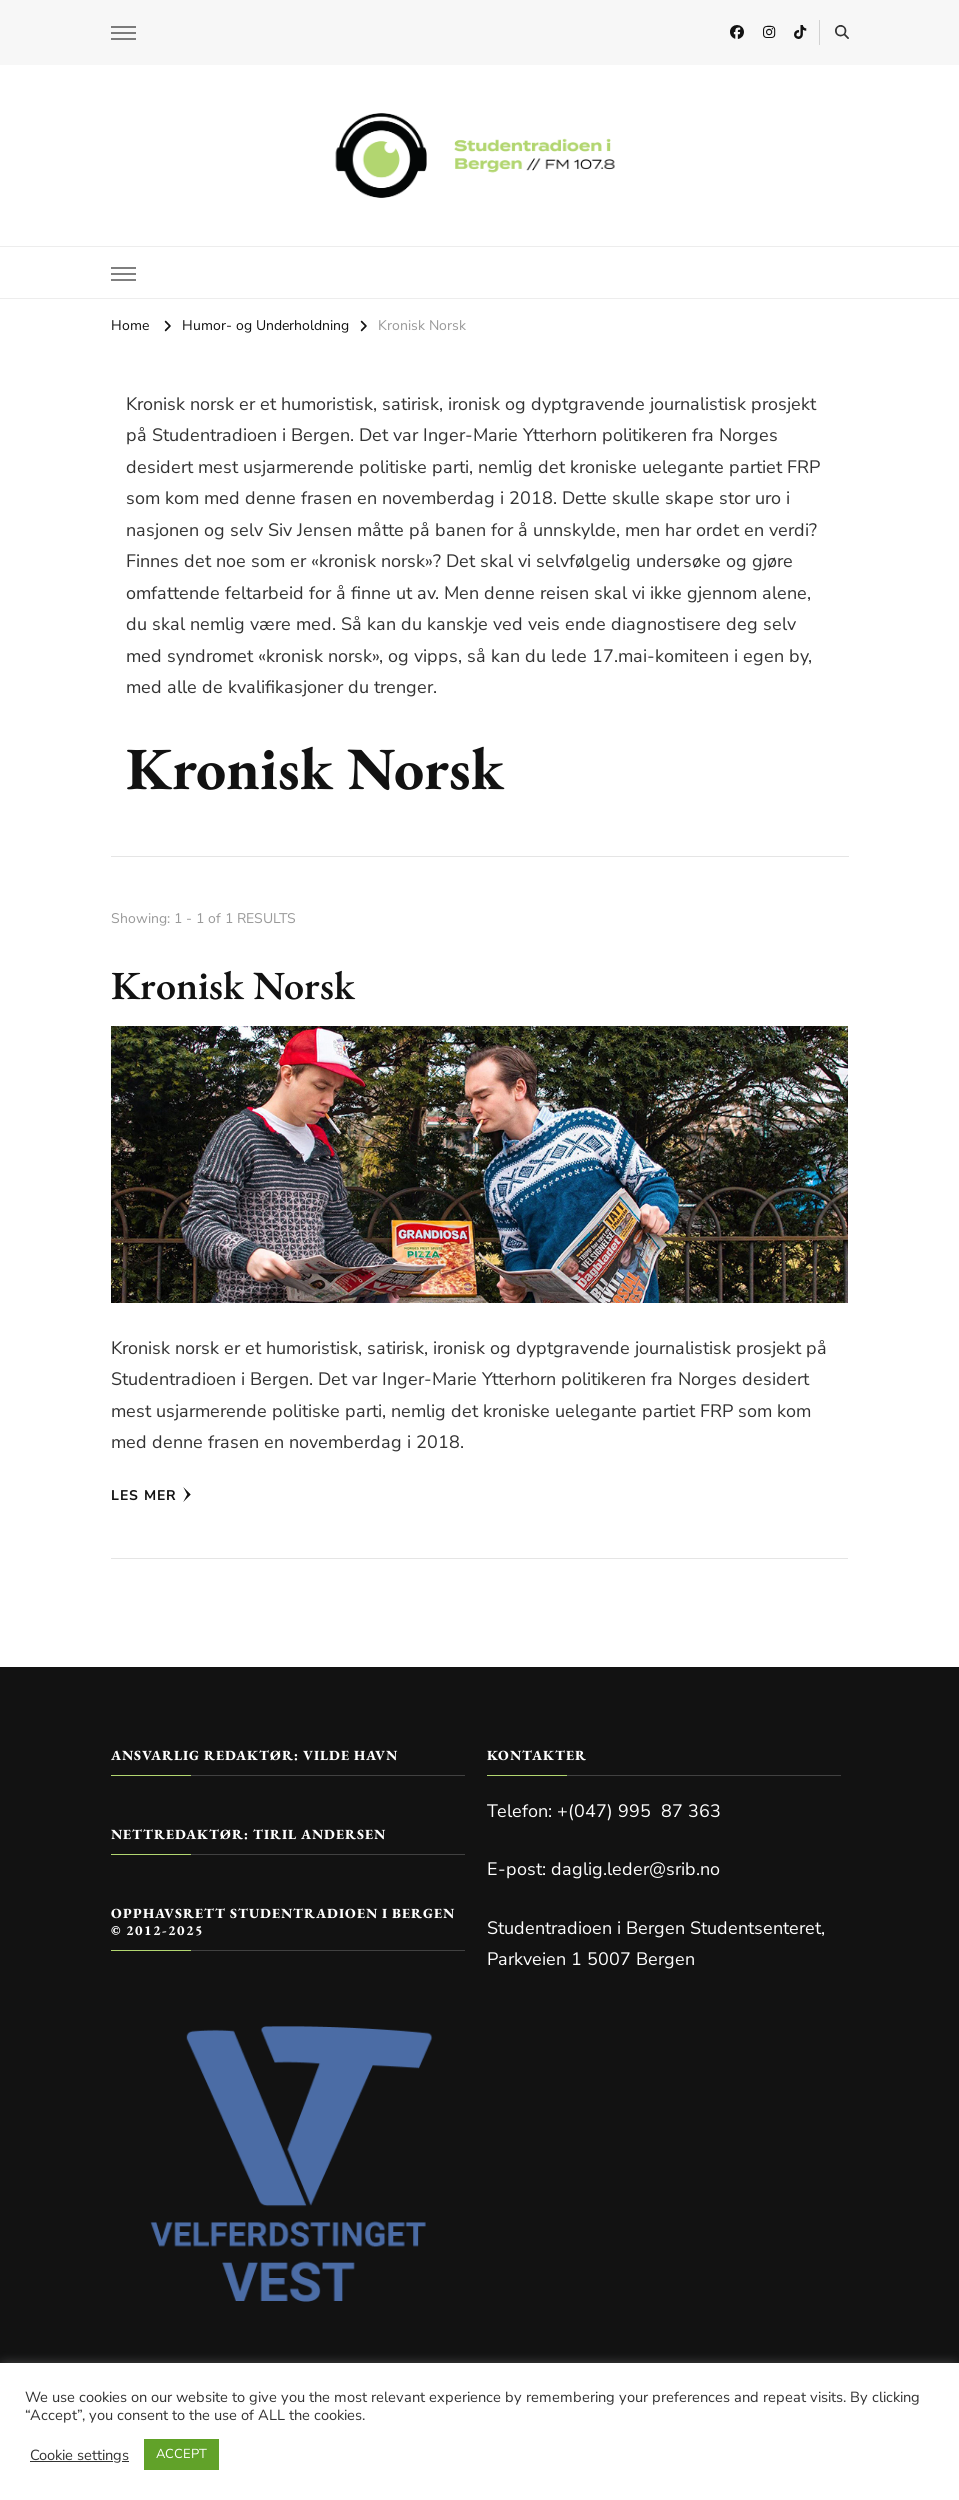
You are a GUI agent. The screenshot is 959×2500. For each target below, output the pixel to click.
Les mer (151, 1495)
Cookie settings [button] (79, 2455)
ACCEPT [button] (181, 2454)
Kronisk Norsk (233, 985)
